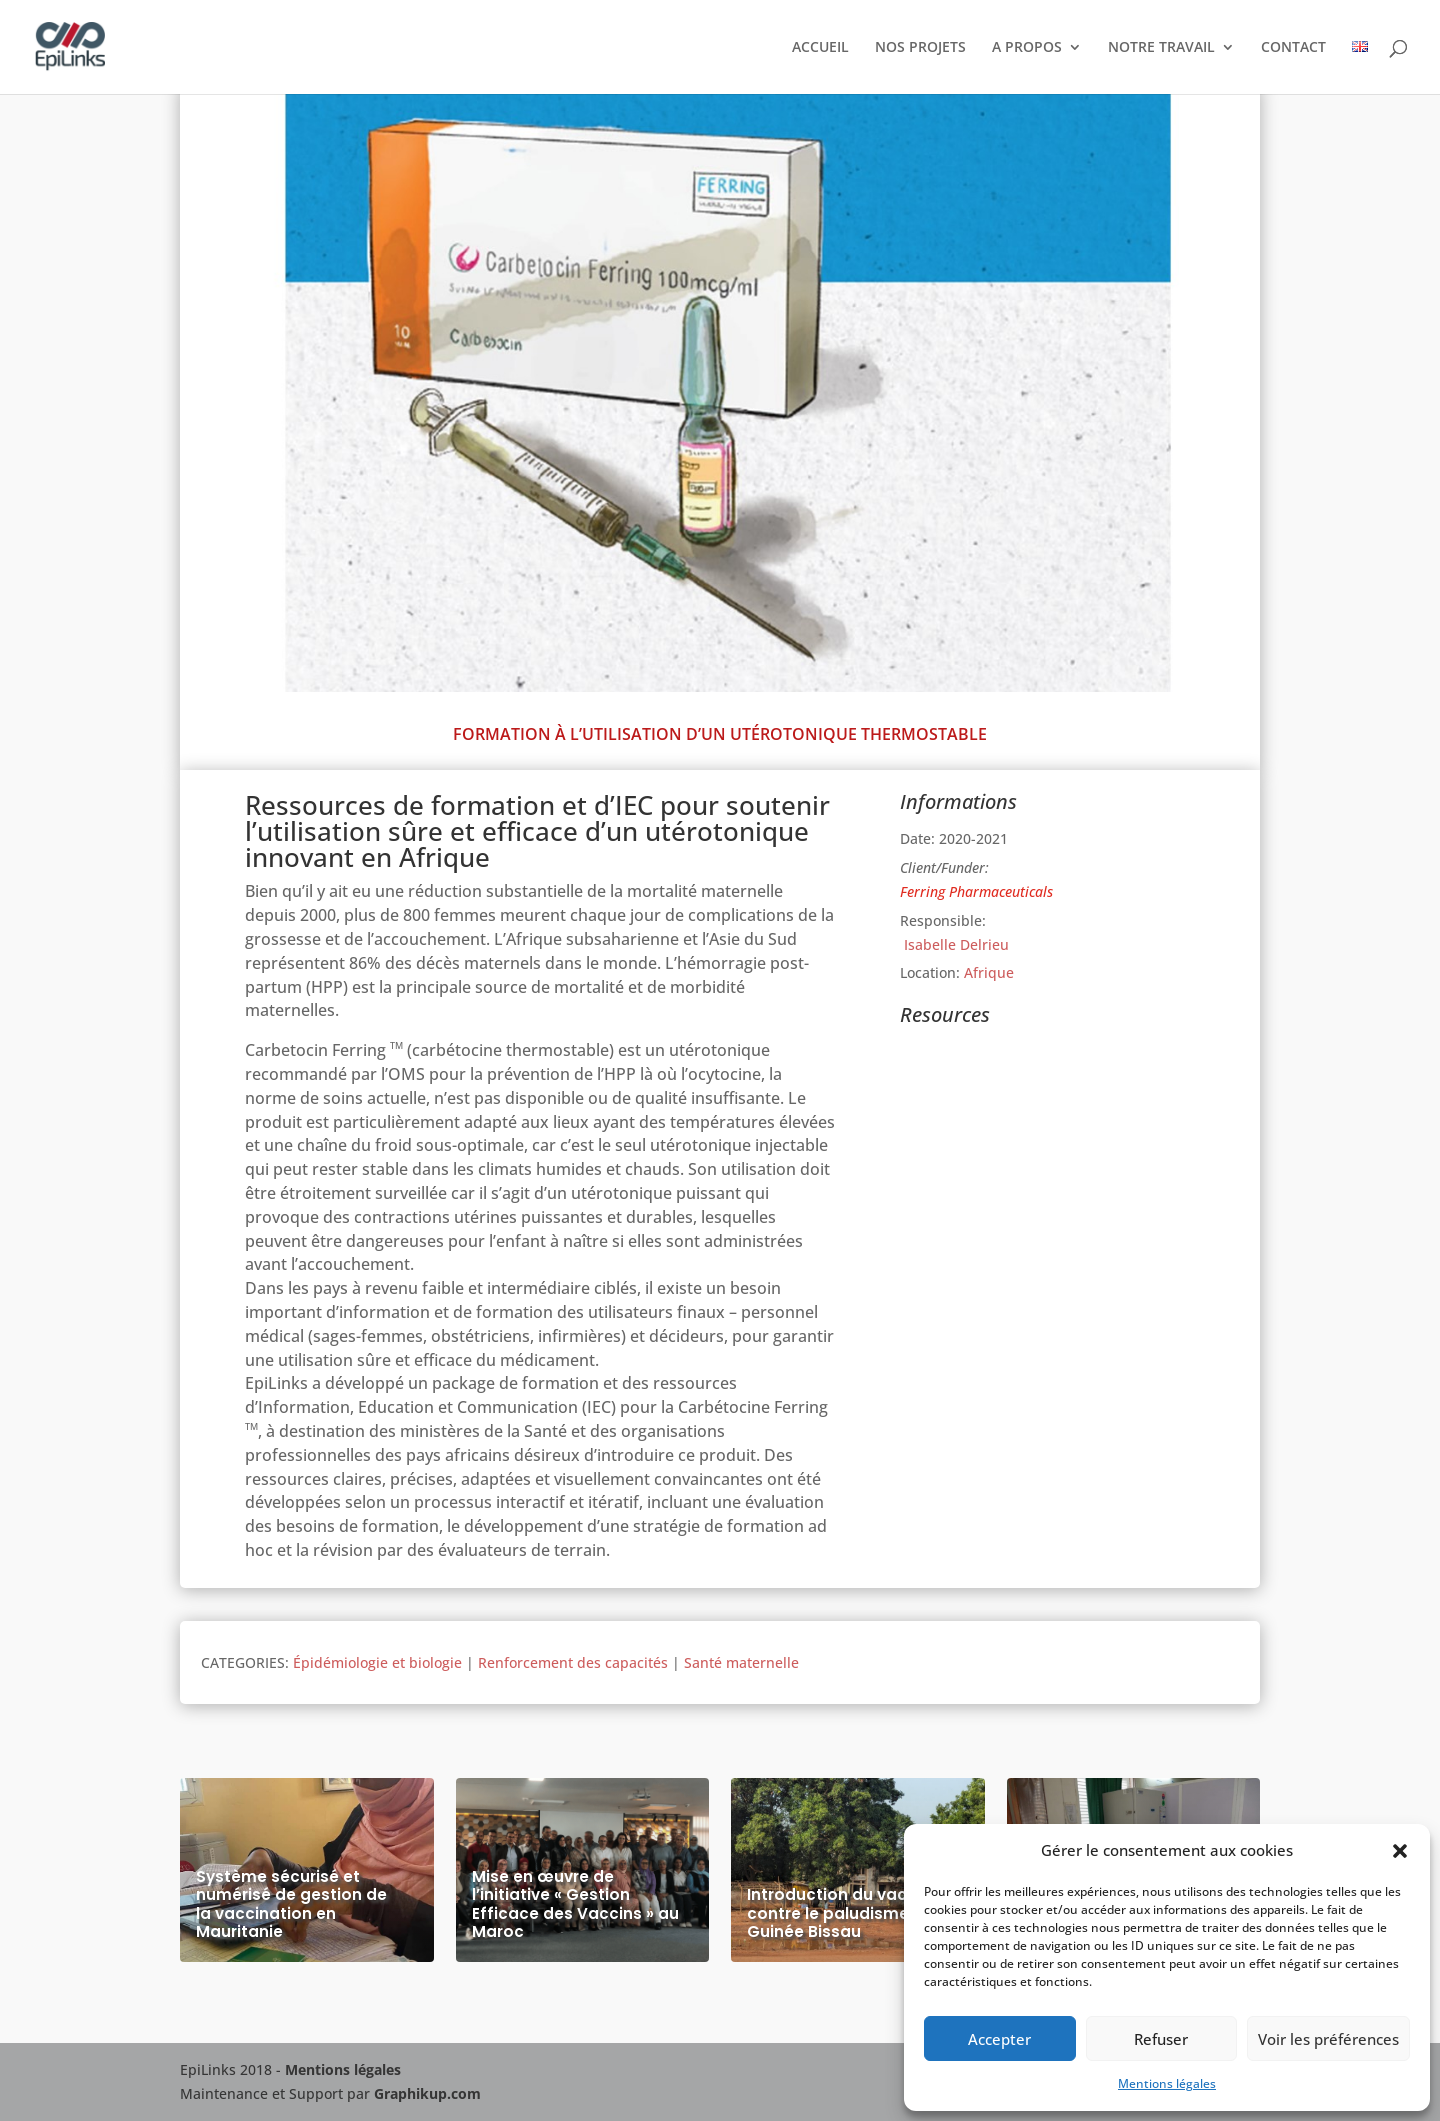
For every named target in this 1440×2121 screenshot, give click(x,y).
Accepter (999, 2039)
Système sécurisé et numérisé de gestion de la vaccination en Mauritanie (291, 1905)
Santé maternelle (741, 1662)
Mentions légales (1167, 2083)
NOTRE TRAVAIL (1161, 48)
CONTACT (1293, 48)
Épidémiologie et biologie (377, 1662)
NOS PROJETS (920, 48)
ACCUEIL (820, 48)
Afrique (989, 972)
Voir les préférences (1328, 2039)
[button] (1400, 1851)
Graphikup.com (427, 2093)
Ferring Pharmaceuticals (976, 891)
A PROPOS (1027, 48)
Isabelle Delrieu (954, 944)
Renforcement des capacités (573, 1662)
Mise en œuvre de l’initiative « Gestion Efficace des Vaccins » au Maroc (575, 1905)
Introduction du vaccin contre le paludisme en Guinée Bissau (840, 1914)
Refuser (1161, 2039)
